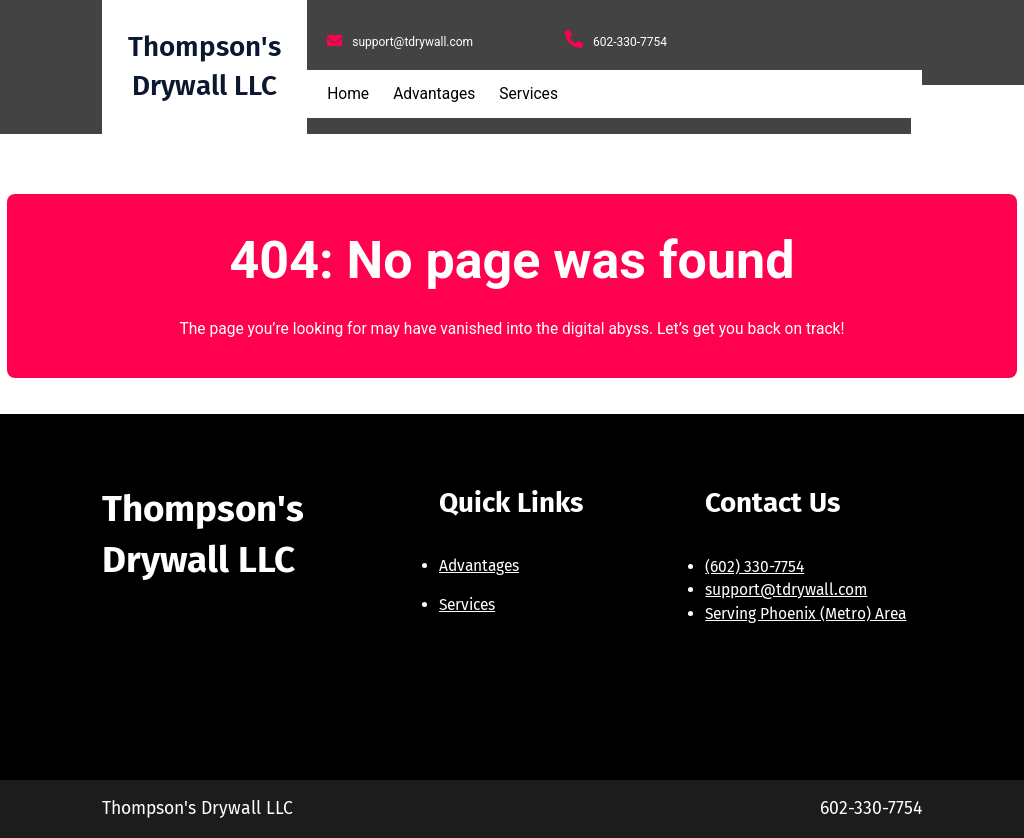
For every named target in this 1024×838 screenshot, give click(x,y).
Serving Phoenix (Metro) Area (805, 613)
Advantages (479, 565)
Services (467, 604)
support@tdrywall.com (786, 589)
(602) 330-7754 (754, 566)
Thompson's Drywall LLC (197, 808)
